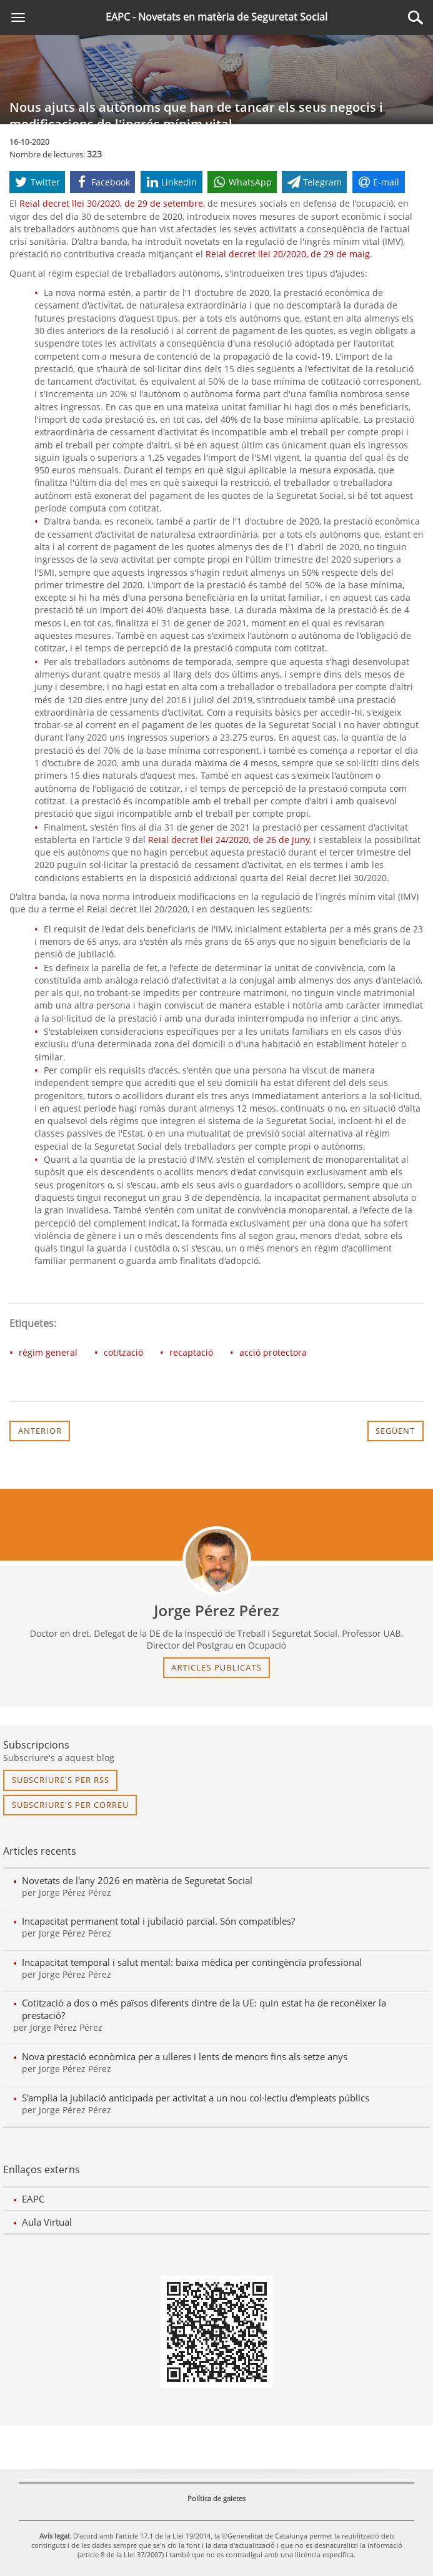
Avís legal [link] (54, 2535)
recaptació (191, 1352)
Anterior (40, 1430)
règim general (48, 1352)
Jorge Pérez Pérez (216, 1610)
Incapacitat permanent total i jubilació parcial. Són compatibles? (158, 1921)
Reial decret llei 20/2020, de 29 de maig (288, 254)
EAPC (33, 2199)
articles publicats (216, 1667)
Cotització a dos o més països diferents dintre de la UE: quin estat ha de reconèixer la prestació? (204, 2008)
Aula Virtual (47, 2222)
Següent (395, 1430)
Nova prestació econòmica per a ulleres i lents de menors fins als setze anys (184, 2056)
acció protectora (273, 1352)
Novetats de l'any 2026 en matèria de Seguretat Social (137, 1880)
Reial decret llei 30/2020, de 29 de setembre (111, 203)
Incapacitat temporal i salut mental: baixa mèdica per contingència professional (192, 1962)
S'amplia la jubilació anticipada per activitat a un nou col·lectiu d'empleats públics (195, 2097)
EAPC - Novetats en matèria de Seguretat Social (216, 17)
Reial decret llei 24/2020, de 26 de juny (228, 840)
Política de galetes (216, 2498)
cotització (123, 1352)
